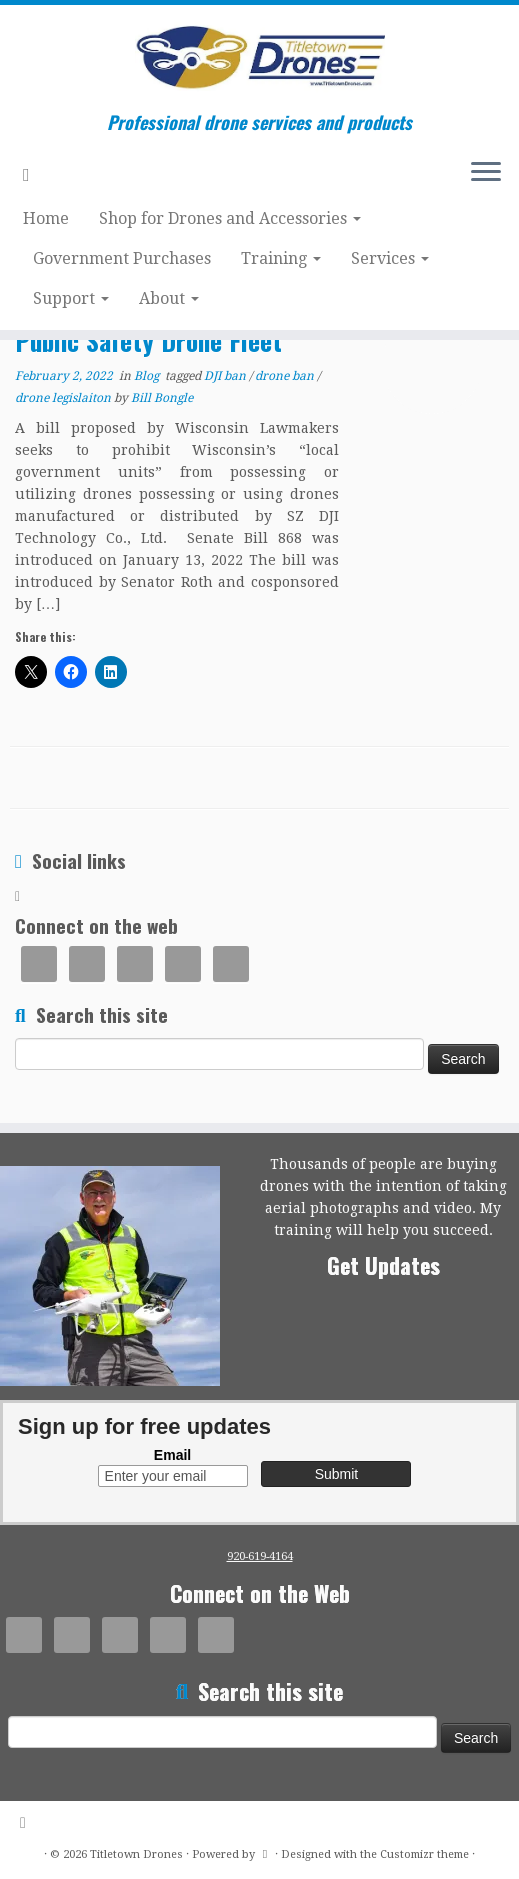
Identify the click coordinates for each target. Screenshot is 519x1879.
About (169, 298)
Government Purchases (122, 258)
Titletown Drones (136, 1854)
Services (390, 258)
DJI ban (226, 376)
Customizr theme (424, 1854)
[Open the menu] (486, 174)
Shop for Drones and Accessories (230, 218)
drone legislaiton (64, 398)
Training (281, 258)
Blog (148, 376)
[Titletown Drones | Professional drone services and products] (259, 58)
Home (46, 218)
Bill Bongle (162, 398)
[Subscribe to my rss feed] (33, 174)
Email (172, 1455)
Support (71, 298)
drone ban (286, 376)
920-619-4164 (260, 1556)
